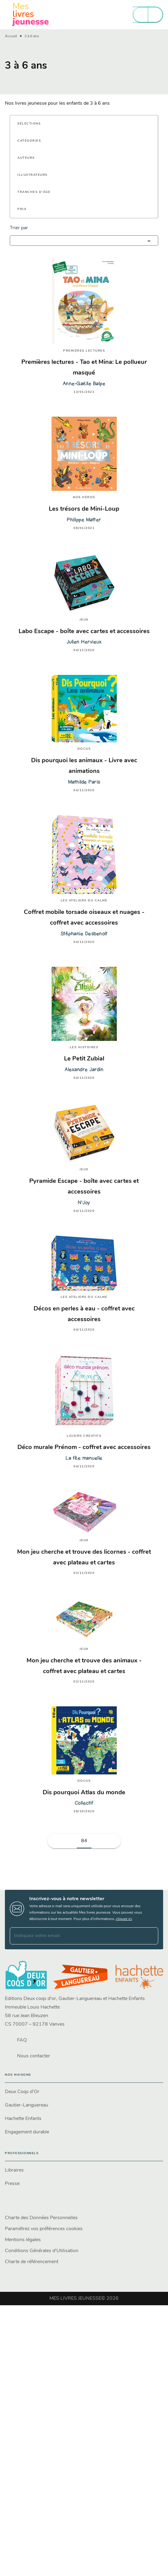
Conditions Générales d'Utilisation (41, 2250)
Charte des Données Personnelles (41, 2218)
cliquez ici (124, 1919)
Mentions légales (23, 2239)
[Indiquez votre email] (76, 1935)
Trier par (19, 228)
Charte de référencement (31, 2261)
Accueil (11, 36)
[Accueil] (30, 14)
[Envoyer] (151, 1936)
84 (84, 1841)
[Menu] (148, 14)
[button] (32, 123)
